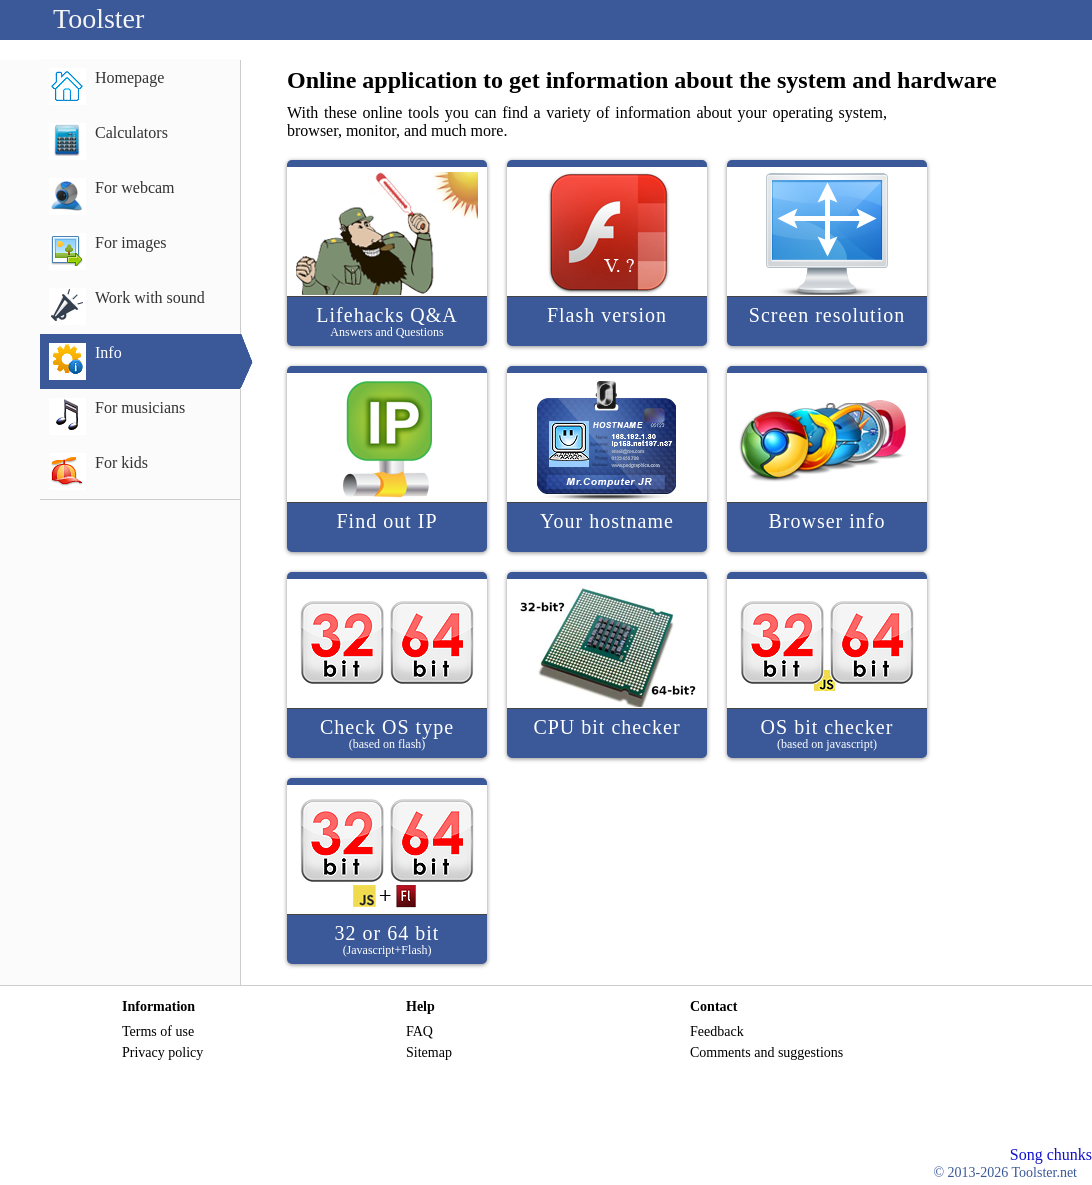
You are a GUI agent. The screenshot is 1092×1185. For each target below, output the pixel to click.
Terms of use (158, 1031)
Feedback (717, 1031)
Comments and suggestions (766, 1052)
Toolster (98, 18)
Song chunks (1051, 1154)
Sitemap (429, 1052)
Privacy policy (162, 1052)
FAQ (419, 1031)
